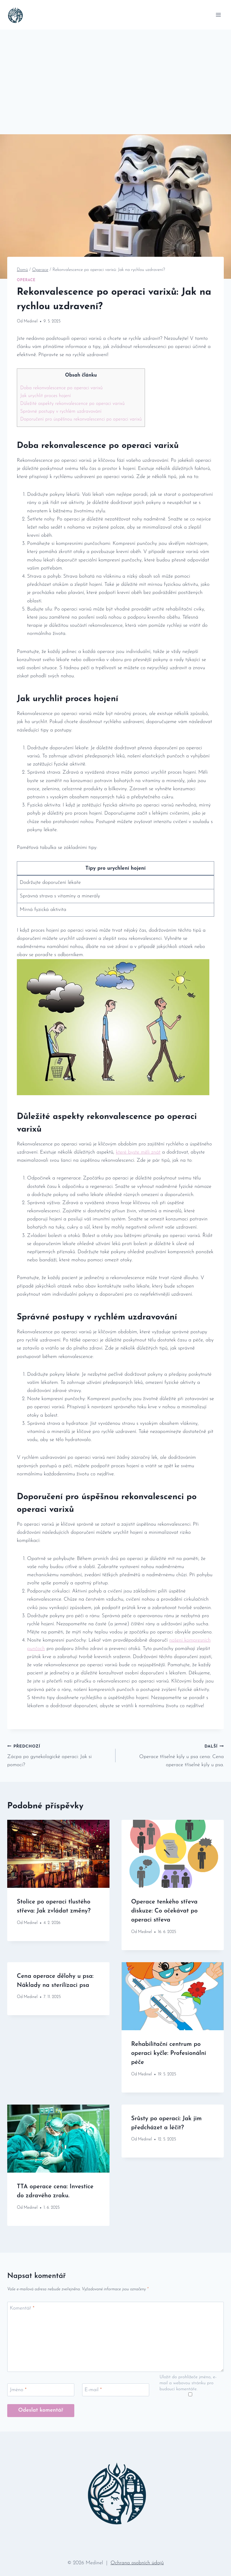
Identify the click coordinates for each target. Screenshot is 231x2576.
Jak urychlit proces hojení (45, 395)
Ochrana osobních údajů (137, 2562)
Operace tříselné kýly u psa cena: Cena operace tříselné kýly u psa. (172, 1755)
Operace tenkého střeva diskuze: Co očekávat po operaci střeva (164, 1911)
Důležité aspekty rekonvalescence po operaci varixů (72, 403)
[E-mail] (115, 2389)
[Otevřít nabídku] (218, 14)
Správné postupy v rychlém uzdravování (61, 411)
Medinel (31, 321)
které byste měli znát (138, 1152)
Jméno (18, 2389)
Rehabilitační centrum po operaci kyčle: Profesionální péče (168, 2053)
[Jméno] (40, 2389)
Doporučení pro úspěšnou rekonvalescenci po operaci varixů (81, 419)
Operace (26, 280)
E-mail (93, 2389)
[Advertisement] (115, 75)
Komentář (22, 2308)
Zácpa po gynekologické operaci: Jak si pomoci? (58, 1755)
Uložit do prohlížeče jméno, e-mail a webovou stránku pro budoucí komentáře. (188, 2383)
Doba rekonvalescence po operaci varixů (61, 388)
